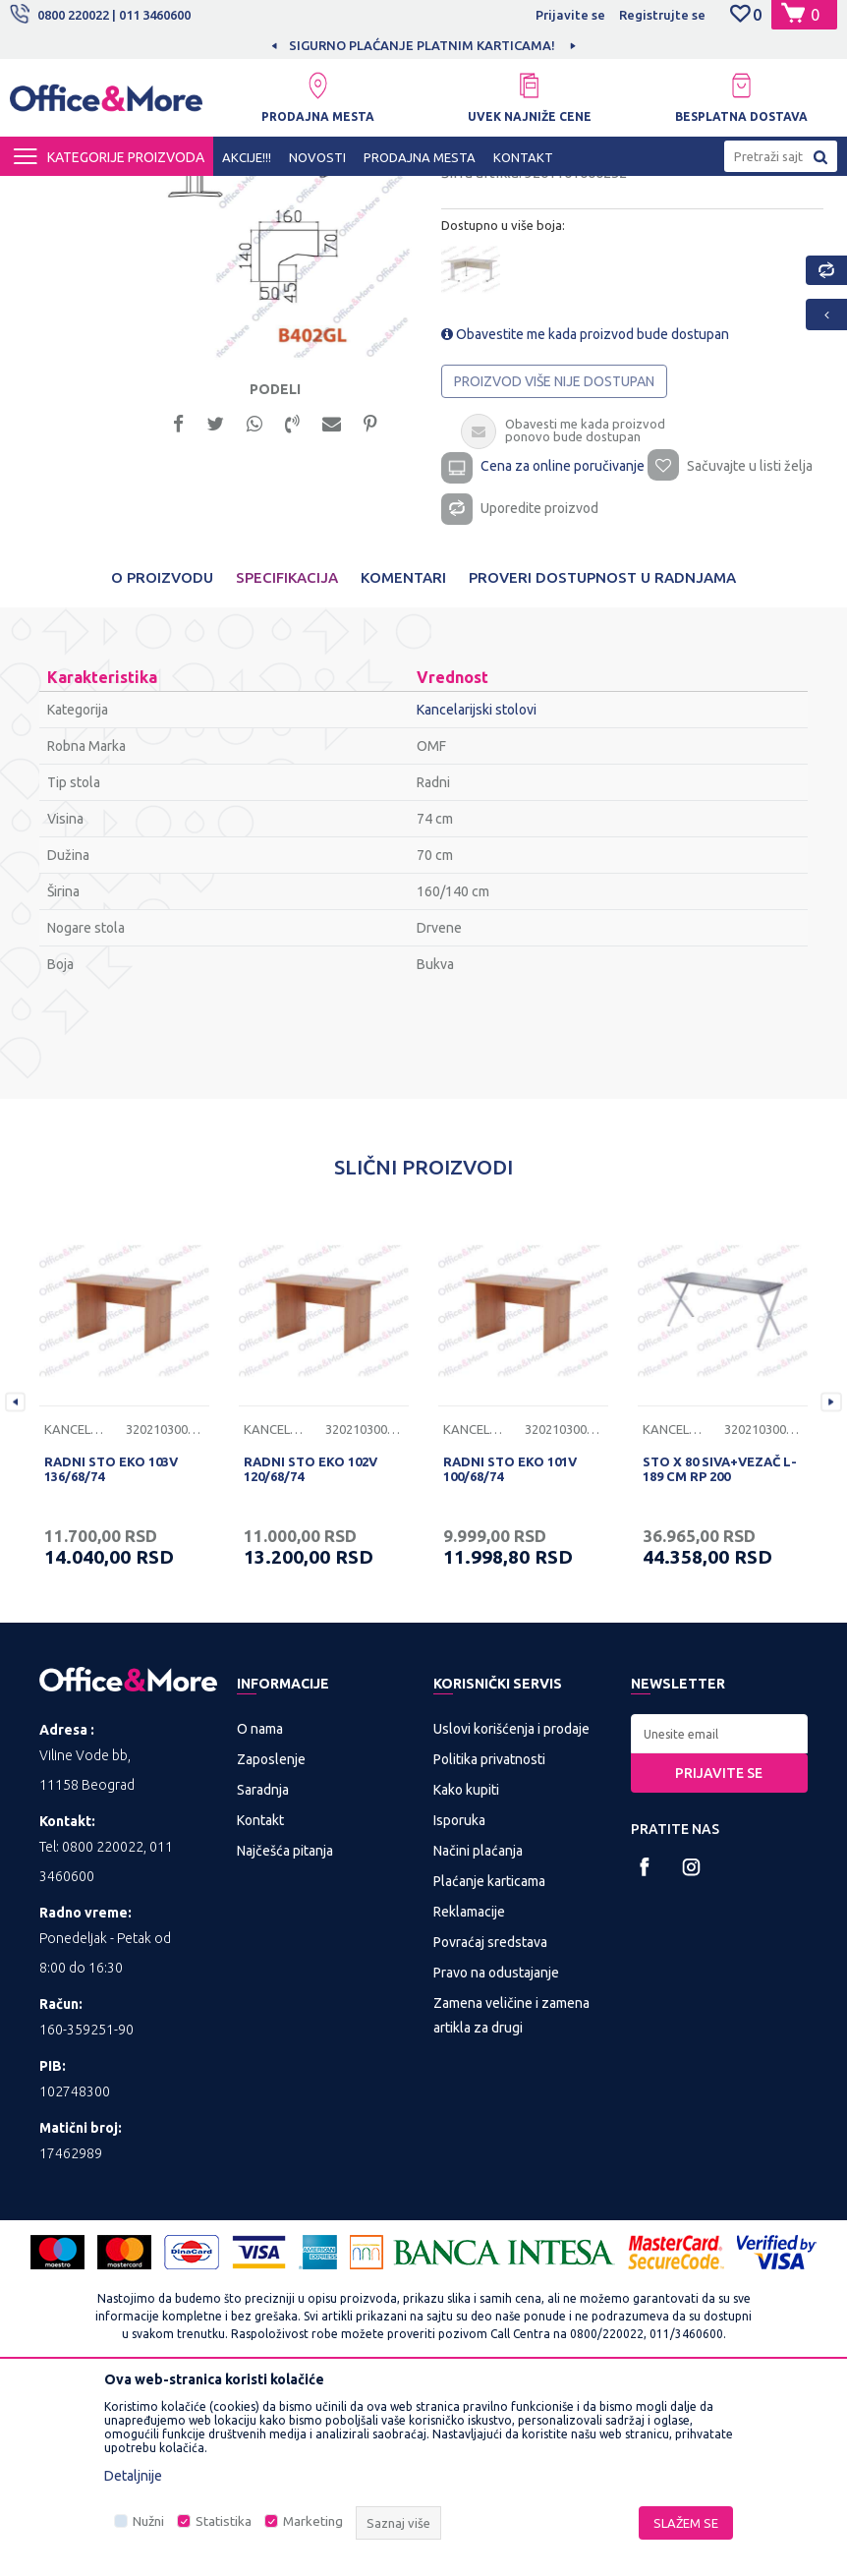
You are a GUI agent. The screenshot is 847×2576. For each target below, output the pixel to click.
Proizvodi (127, 193)
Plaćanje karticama (489, 2066)
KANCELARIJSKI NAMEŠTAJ (249, 193)
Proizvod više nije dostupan (554, 560)
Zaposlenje (271, 1944)
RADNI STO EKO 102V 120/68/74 (310, 1653)
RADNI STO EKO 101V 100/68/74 (510, 1653)
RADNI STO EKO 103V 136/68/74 (111, 1653)
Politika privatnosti (489, 1944)
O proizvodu (162, 762)
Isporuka (459, 2005)
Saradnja (263, 1974)
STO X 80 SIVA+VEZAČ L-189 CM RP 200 (720, 1653)
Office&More (47, 193)
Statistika (224, 2521)
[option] (267, 394)
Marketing (313, 2521)
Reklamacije (469, 2096)
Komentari (403, 762)
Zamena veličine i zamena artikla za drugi (511, 2200)
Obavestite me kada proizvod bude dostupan (585, 513)
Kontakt (260, 2005)
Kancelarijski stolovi (399, 193)
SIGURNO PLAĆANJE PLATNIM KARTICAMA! (511, 45)
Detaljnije (133, 2476)
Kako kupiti (466, 1974)
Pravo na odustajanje (496, 2157)
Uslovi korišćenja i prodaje (511, 1913)
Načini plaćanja (478, 2035)
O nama (260, 1913)
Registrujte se (662, 15)
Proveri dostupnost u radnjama (602, 762)
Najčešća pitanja (285, 2035)
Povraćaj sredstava (490, 2127)
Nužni (148, 2521)
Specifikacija (287, 762)
